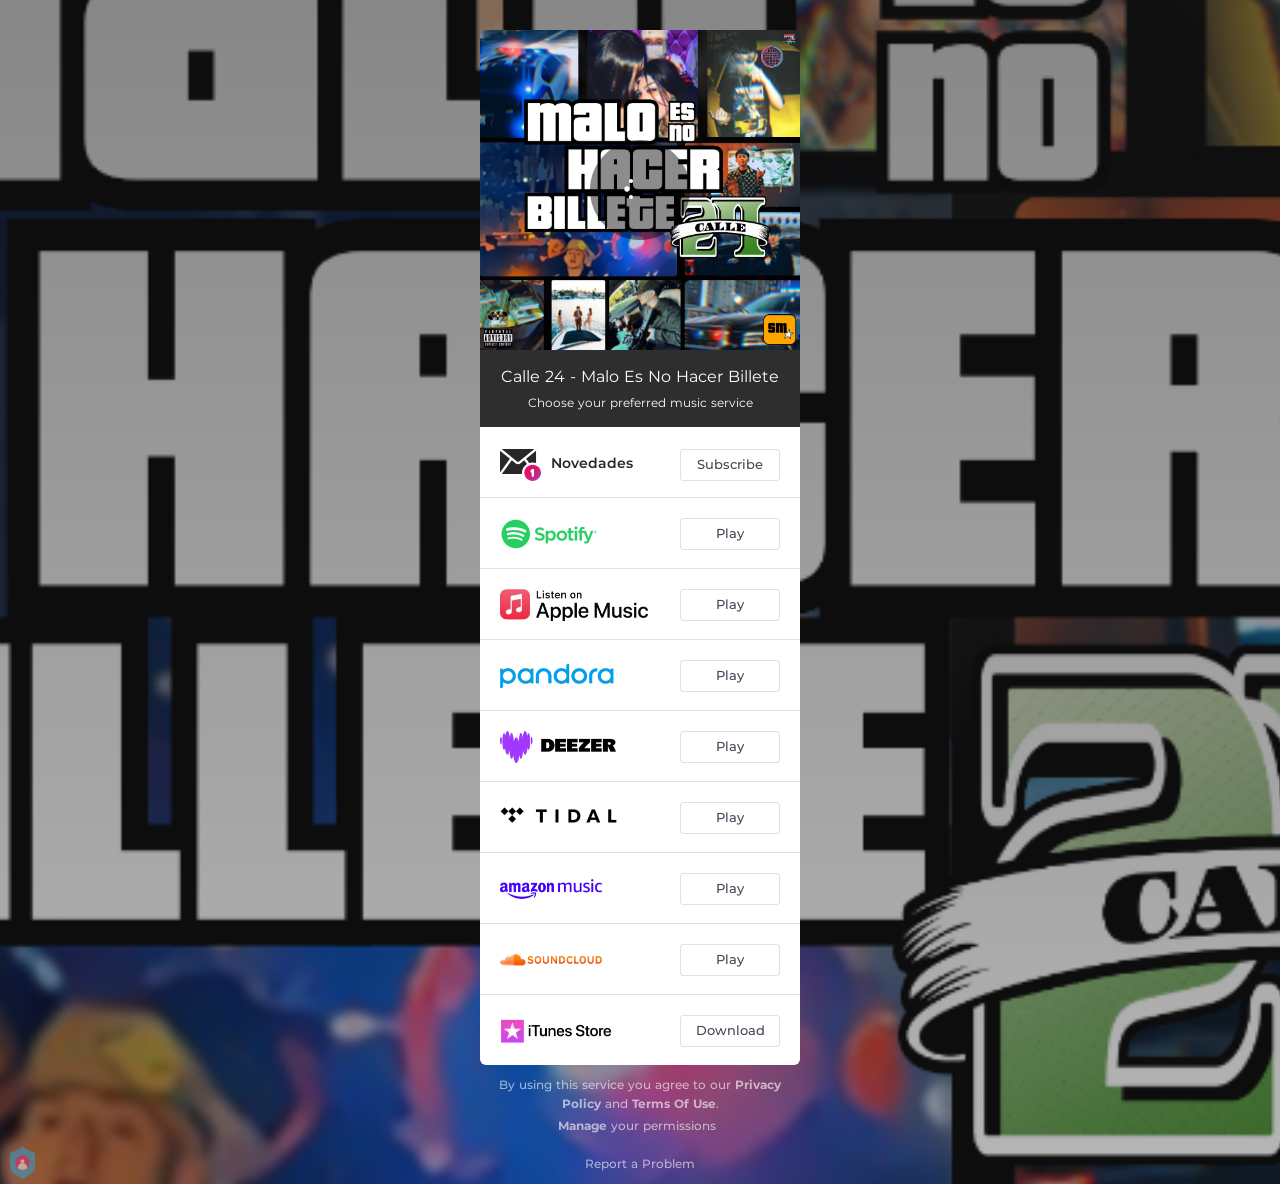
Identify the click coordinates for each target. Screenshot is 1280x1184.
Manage (582, 1125)
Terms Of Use (674, 1103)
